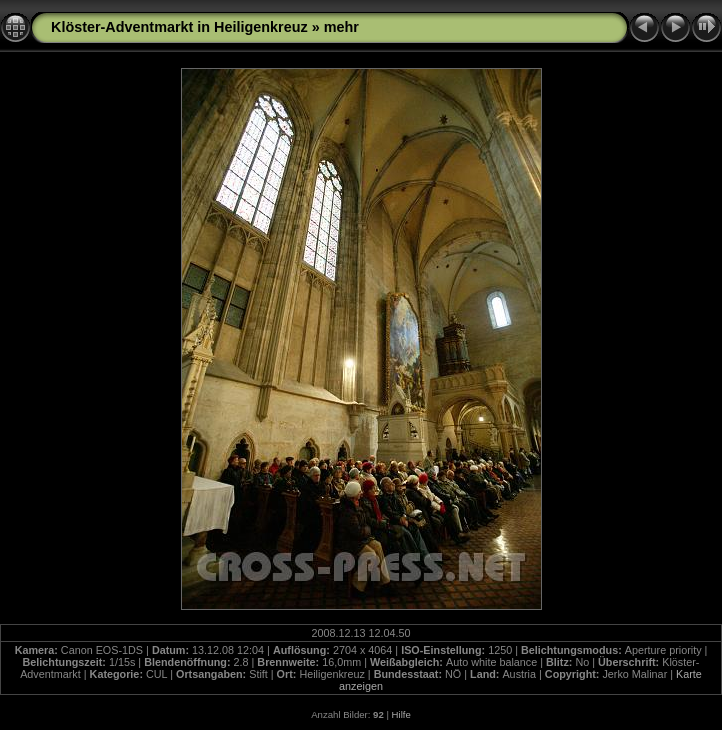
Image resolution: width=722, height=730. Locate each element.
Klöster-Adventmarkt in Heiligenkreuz (179, 27)
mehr (341, 27)
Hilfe (401, 714)
